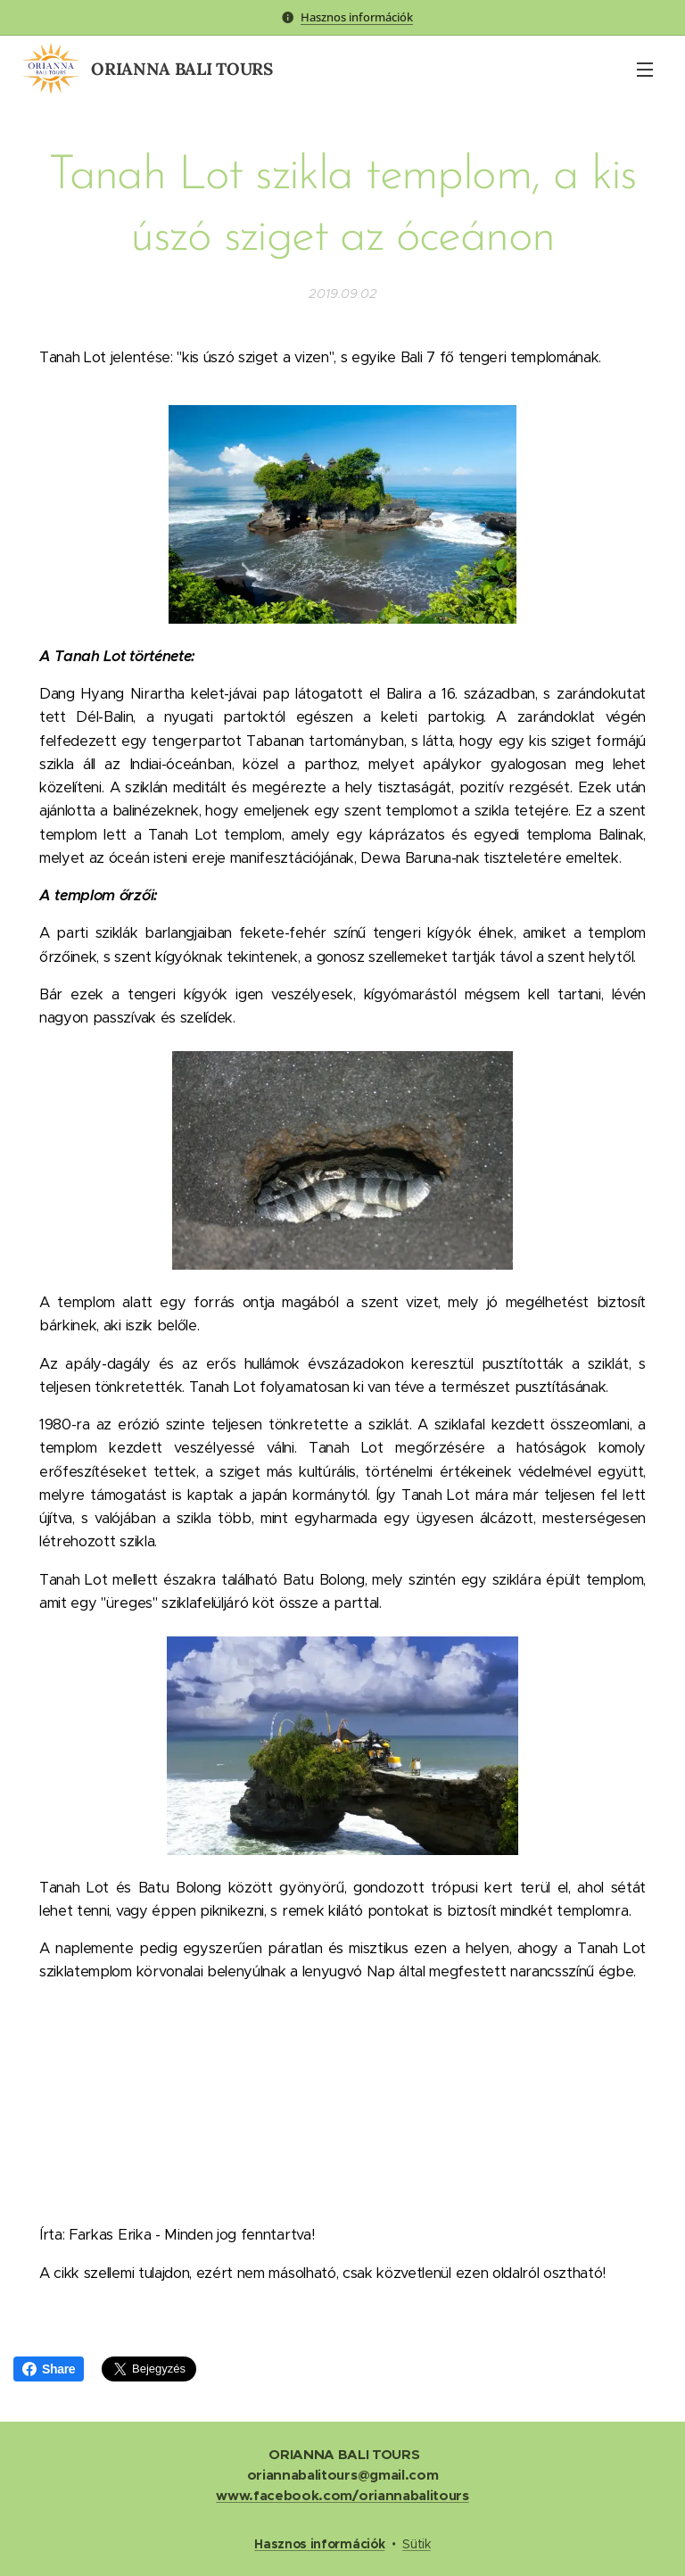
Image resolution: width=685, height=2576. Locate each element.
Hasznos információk (357, 17)
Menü (645, 69)
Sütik (416, 2544)
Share (48, 2369)
